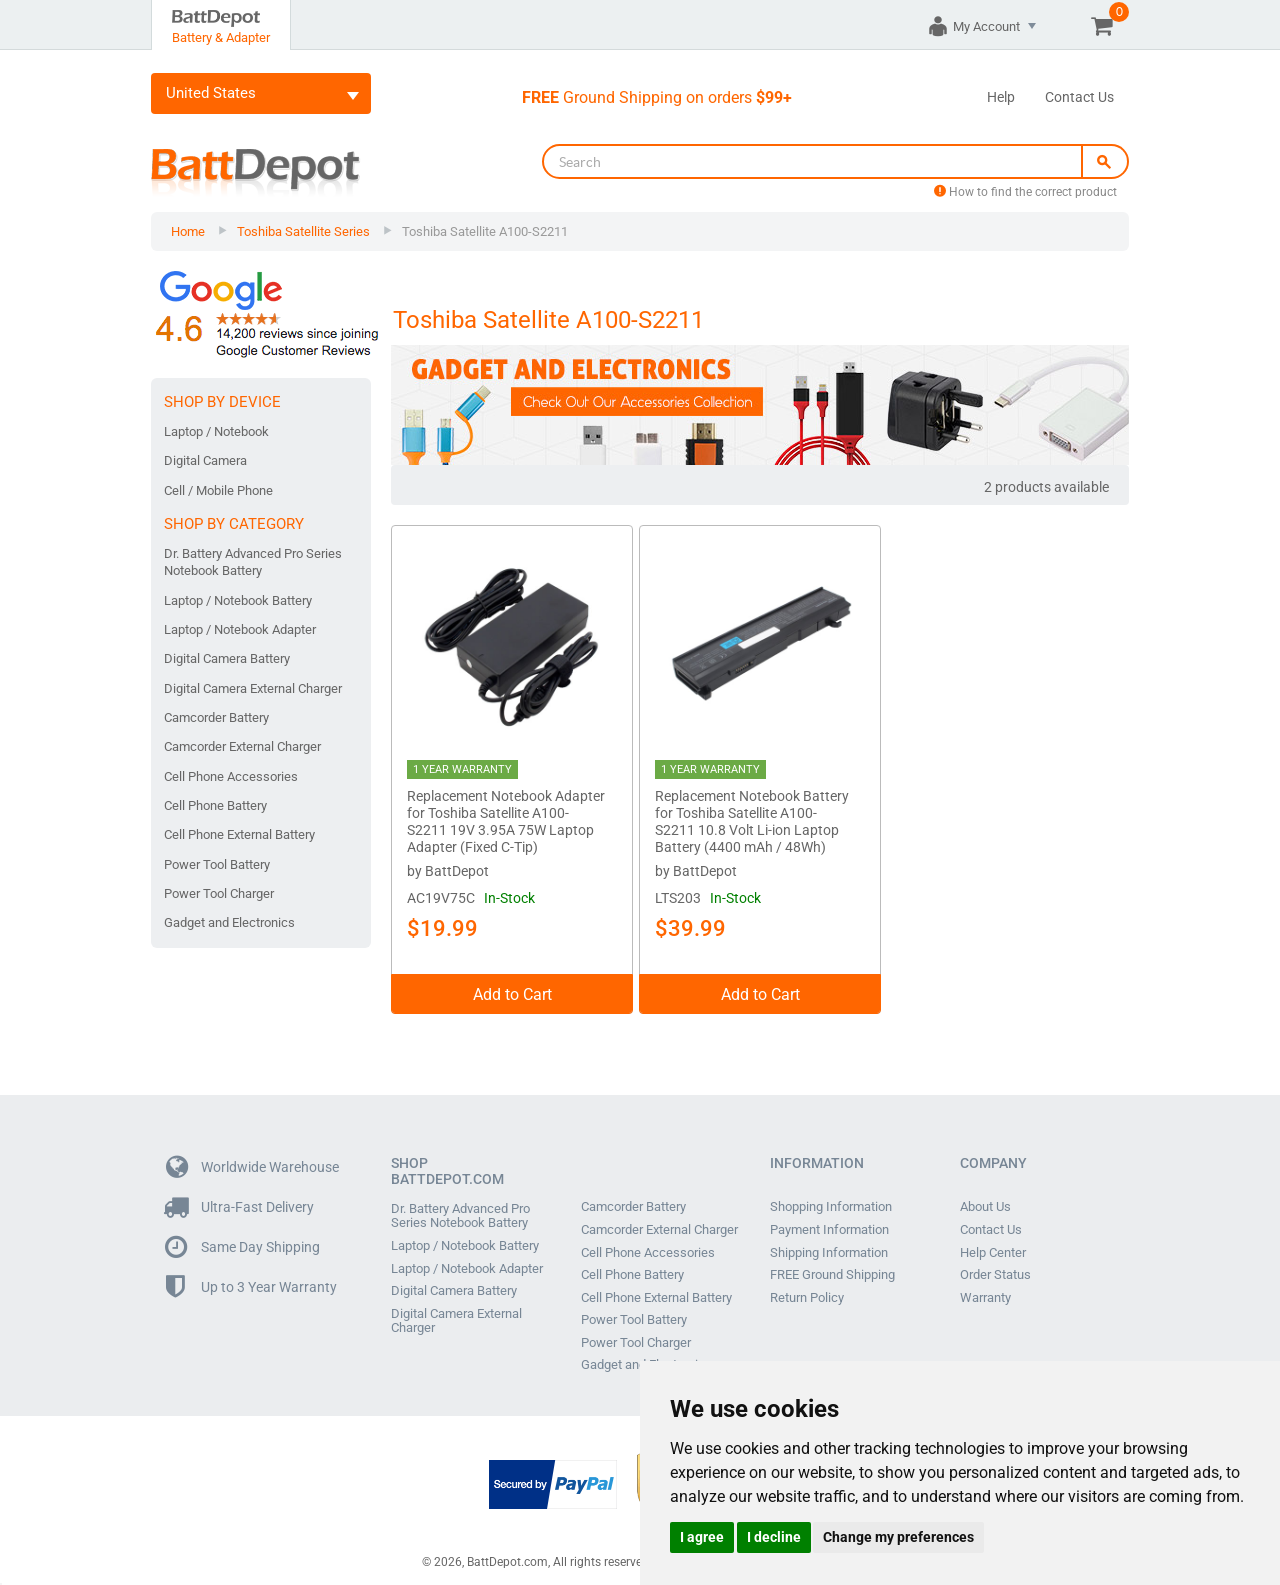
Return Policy (807, 1287)
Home (188, 231)
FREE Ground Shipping (832, 1265)
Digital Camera (205, 460)
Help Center (993, 1243)
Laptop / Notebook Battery (238, 600)
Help (1001, 97)
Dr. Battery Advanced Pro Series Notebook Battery (253, 562)
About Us (985, 1199)
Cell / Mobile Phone (218, 490)
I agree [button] (702, 1537)
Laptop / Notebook (216, 431)
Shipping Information (829, 1243)
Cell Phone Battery (215, 805)
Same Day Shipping (243, 1239)
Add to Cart (512, 986)
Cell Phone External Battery (239, 834)
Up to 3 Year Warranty (251, 1279)
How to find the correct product (1025, 192)
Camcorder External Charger (242, 746)
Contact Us (1079, 97)
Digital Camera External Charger (253, 688)
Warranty (985, 1287)
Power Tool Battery (217, 864)
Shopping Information (831, 1199)
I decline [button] (774, 1537)
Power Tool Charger (219, 893)
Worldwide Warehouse (252, 1159)
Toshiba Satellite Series (303, 231)
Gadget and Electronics (229, 922)
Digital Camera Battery (227, 658)
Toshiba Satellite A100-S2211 (485, 231)
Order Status (995, 1265)
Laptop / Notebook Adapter (240, 629)
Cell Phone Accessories (231, 776)
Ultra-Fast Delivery (240, 1199)
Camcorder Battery (216, 717)
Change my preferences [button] (898, 1537)
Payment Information (829, 1221)
